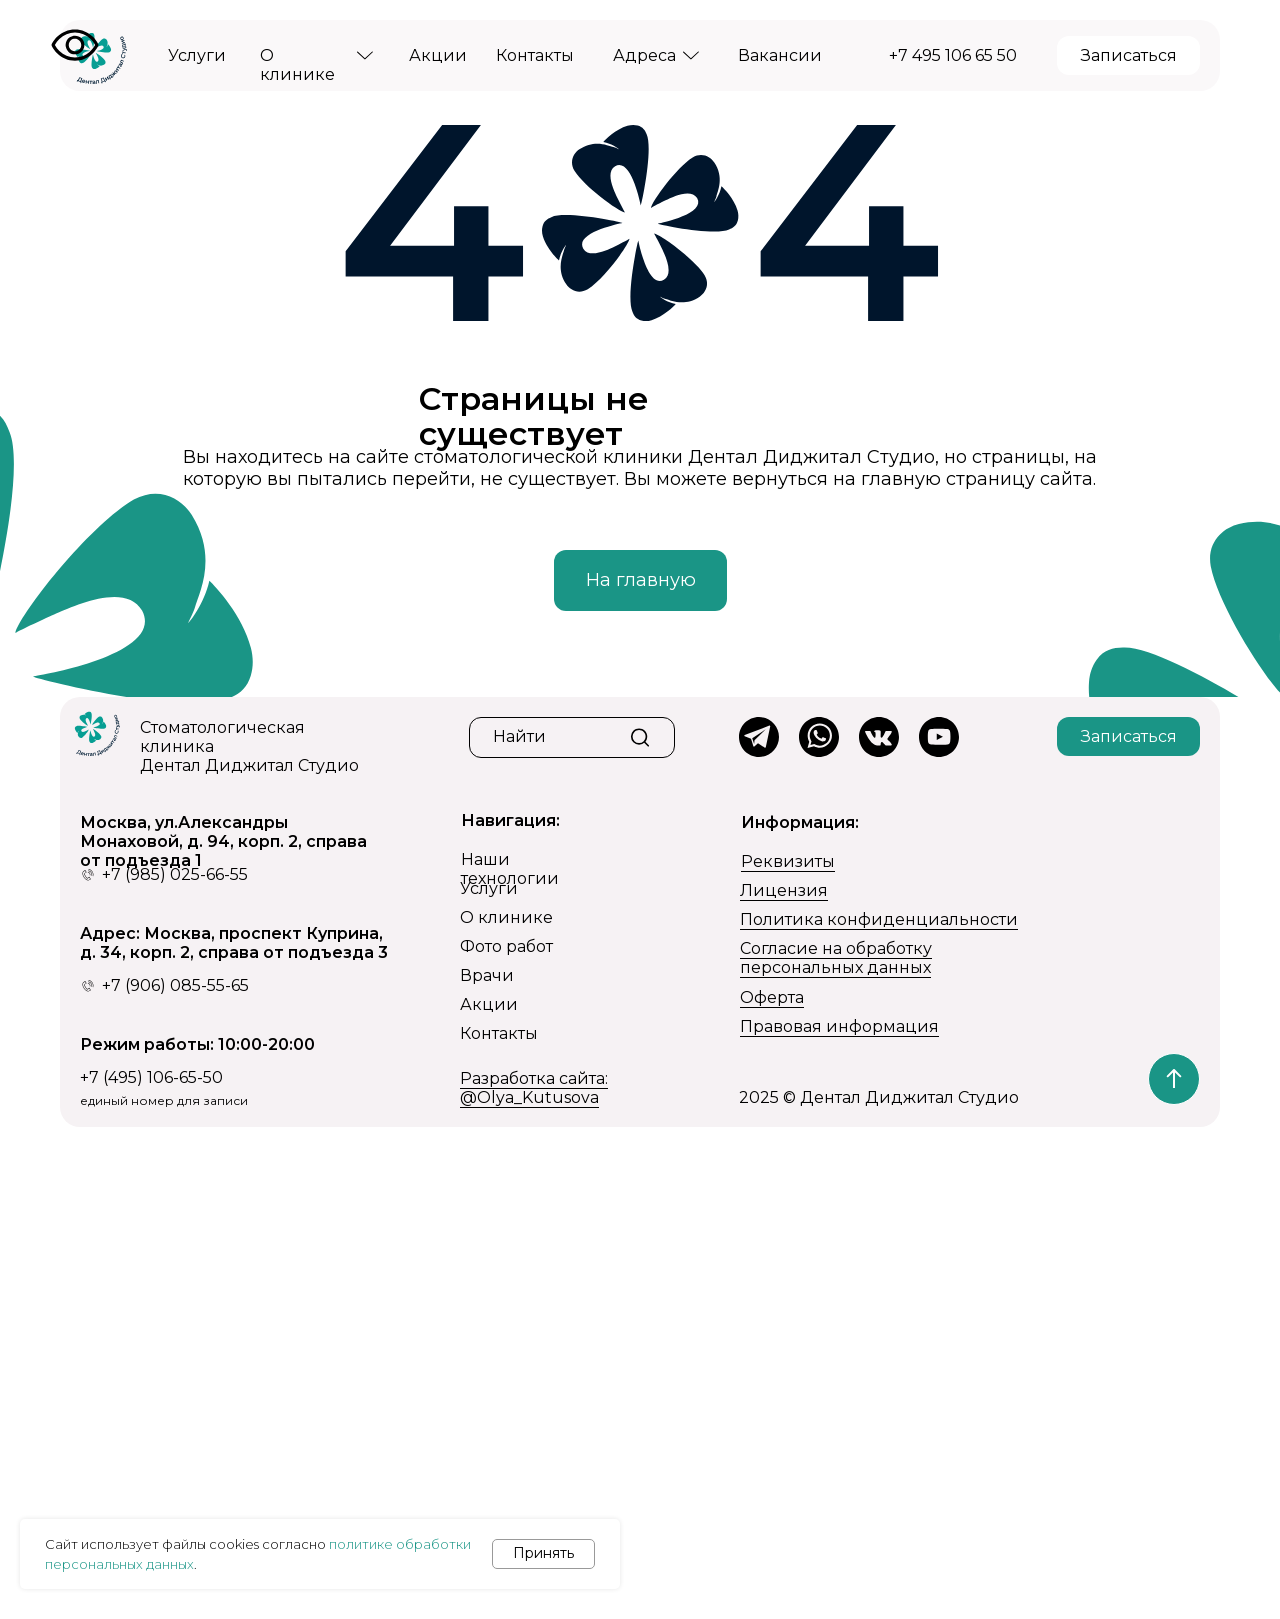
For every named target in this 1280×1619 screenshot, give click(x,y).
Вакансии (780, 55)
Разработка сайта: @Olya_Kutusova (534, 1088)
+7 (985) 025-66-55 (175, 874)
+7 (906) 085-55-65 (175, 985)
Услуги (197, 55)
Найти (519, 736)
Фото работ (506, 946)
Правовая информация (839, 1026)
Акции (438, 55)
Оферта (772, 997)
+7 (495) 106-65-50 (151, 1077)
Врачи (487, 975)
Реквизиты (788, 861)
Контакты (535, 55)
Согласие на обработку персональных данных (836, 958)
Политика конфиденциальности (879, 919)
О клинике (506, 917)
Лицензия (784, 890)
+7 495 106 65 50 (953, 55)
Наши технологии (510, 869)
